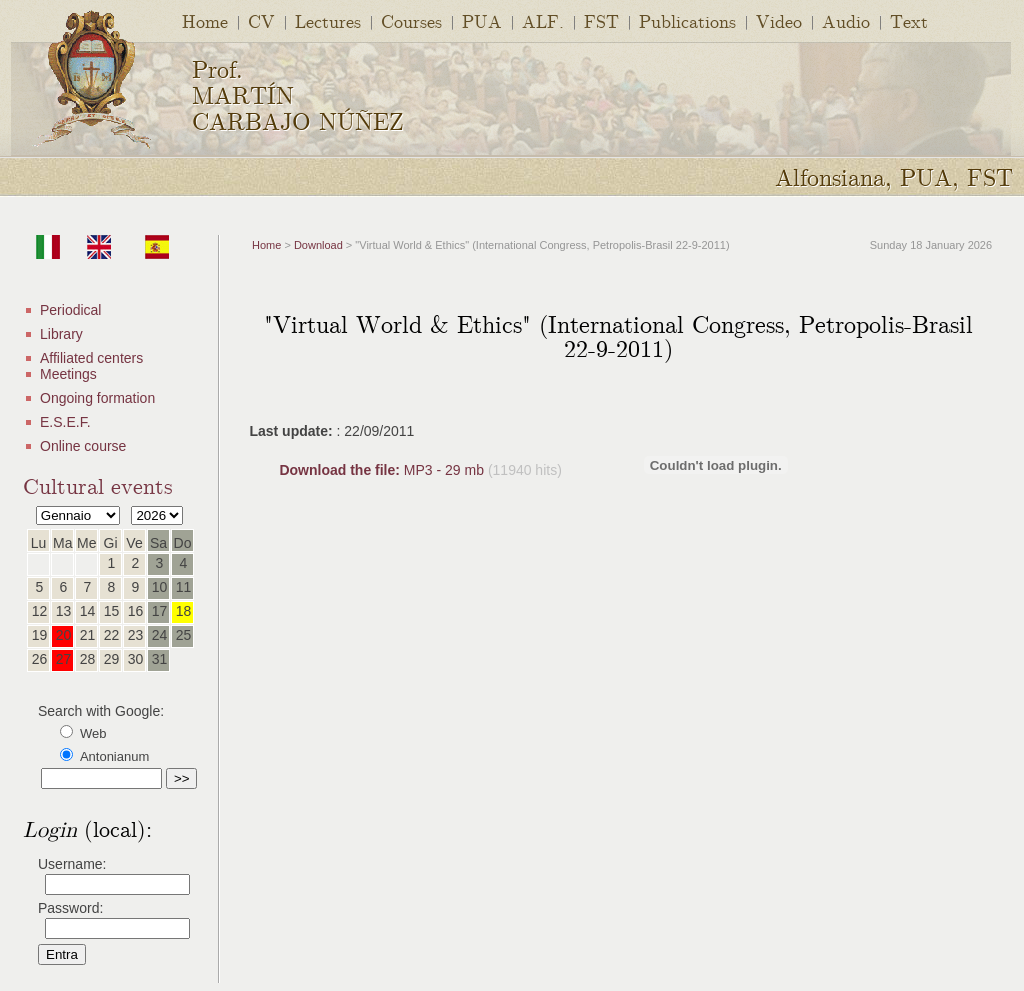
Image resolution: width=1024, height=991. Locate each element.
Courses (411, 20)
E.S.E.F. (65, 422)
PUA (482, 20)
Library (61, 334)
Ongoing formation (97, 398)
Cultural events (98, 484)
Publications (687, 20)
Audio (846, 20)
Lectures (328, 20)
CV (261, 20)
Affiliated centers (91, 358)
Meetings (68, 374)
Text (909, 20)
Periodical (70, 310)
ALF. (543, 20)
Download (318, 245)
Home (205, 20)
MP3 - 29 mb (383, 470)
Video (779, 20)
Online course (83, 446)
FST (601, 20)
